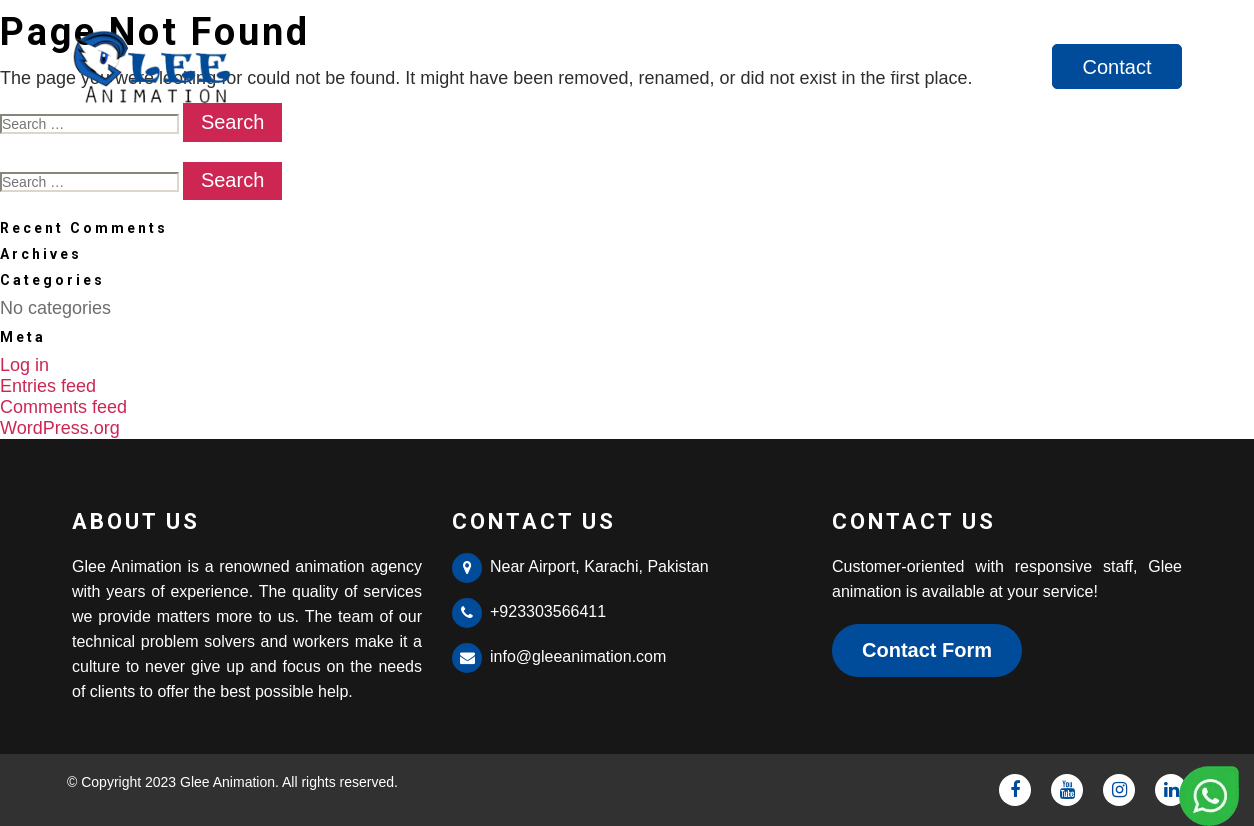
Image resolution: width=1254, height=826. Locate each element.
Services (993, 67)
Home (796, 67)
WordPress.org (60, 428)
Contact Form (927, 650)
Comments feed (63, 407)
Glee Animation (227, 782)
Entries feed (48, 386)
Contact (1117, 67)
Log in (24, 365)
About (889, 67)
